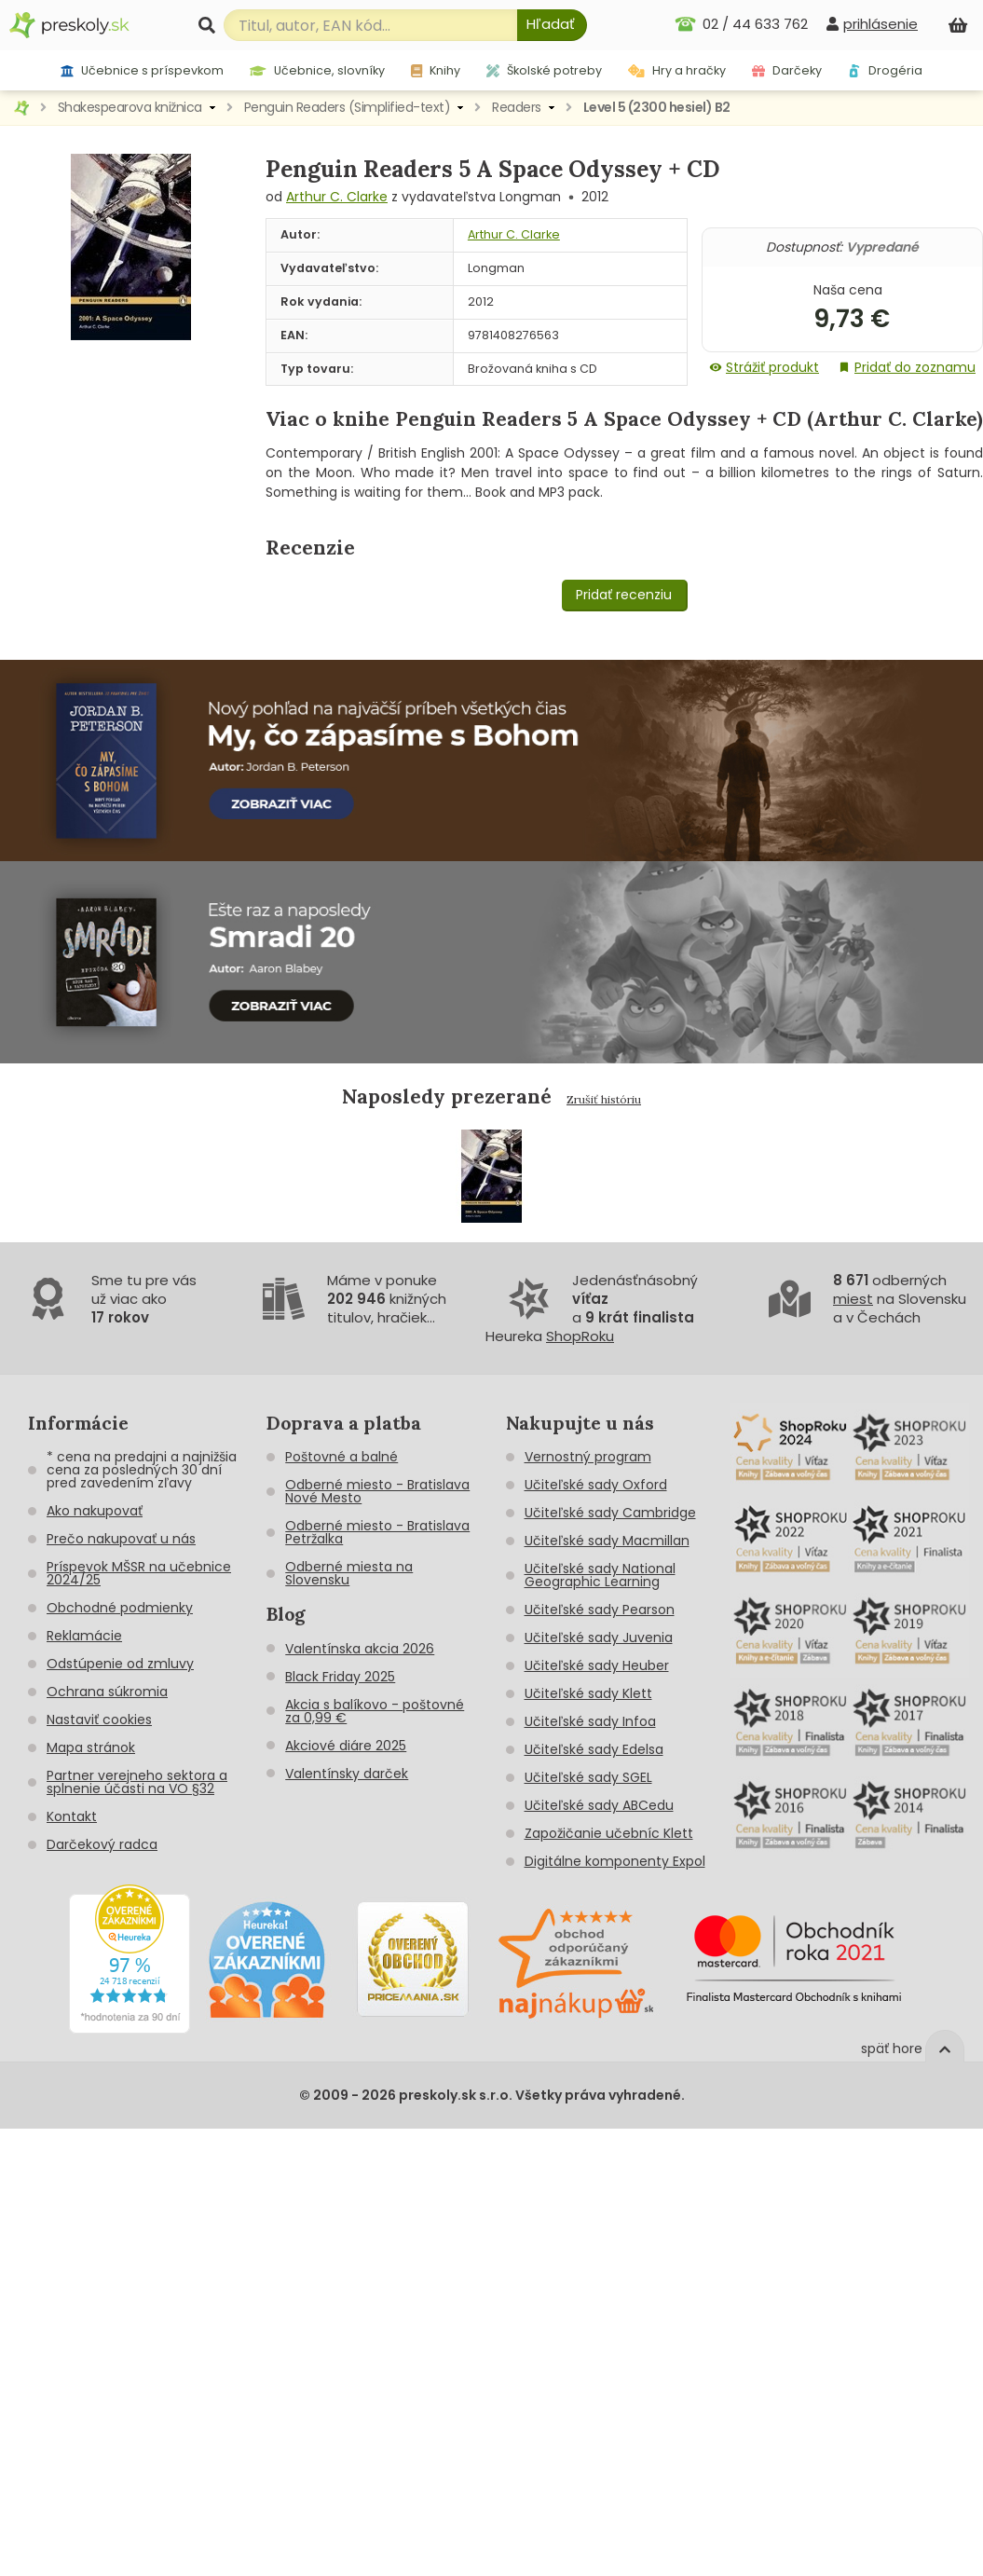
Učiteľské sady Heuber (597, 1665)
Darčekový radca (102, 1844)
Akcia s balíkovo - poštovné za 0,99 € (374, 1711)
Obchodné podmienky (120, 1607)
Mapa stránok (91, 1747)
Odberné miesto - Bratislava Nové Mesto (377, 1491)
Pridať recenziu (624, 594)
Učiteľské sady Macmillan (607, 1540)
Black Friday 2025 (340, 1676)
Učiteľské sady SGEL (588, 1777)
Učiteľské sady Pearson (600, 1609)
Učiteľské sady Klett (588, 1693)
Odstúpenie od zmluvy (120, 1663)
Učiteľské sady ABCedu (599, 1805)
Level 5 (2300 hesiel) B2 (656, 107)
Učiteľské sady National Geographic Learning (600, 1575)
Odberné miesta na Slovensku (349, 1573)
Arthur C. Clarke (337, 196)
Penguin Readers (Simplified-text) (347, 107)
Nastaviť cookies (99, 1719)
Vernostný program (588, 1456)
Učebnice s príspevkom (142, 70)
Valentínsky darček (346, 1773)
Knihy (435, 70)
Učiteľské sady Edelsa (594, 1749)
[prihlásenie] (872, 24)
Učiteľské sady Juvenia (599, 1637)
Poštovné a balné (341, 1456)
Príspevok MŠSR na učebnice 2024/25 (139, 1573)
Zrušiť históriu (604, 1099)
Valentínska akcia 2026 (359, 1648)
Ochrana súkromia (107, 1691)
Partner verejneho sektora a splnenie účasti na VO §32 (137, 1782)
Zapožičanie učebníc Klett (609, 1833)
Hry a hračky (677, 70)
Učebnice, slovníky (317, 70)
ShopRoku (580, 1336)
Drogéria (885, 70)
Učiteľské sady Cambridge (610, 1512)
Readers (516, 107)
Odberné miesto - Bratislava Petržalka (377, 1532)
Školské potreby (544, 70)
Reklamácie (84, 1635)
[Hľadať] (552, 25)
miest (853, 1299)
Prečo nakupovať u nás (121, 1538)
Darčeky (787, 70)
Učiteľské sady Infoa (590, 1721)
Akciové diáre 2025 (345, 1745)
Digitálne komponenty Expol (615, 1861)
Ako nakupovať (95, 1510)
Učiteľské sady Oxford (596, 1484)
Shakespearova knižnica (130, 107)
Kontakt (72, 1816)
